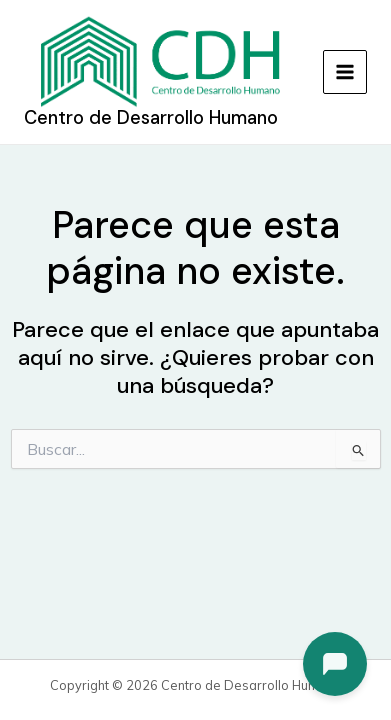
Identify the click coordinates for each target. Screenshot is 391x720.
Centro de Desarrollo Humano (151, 118)
